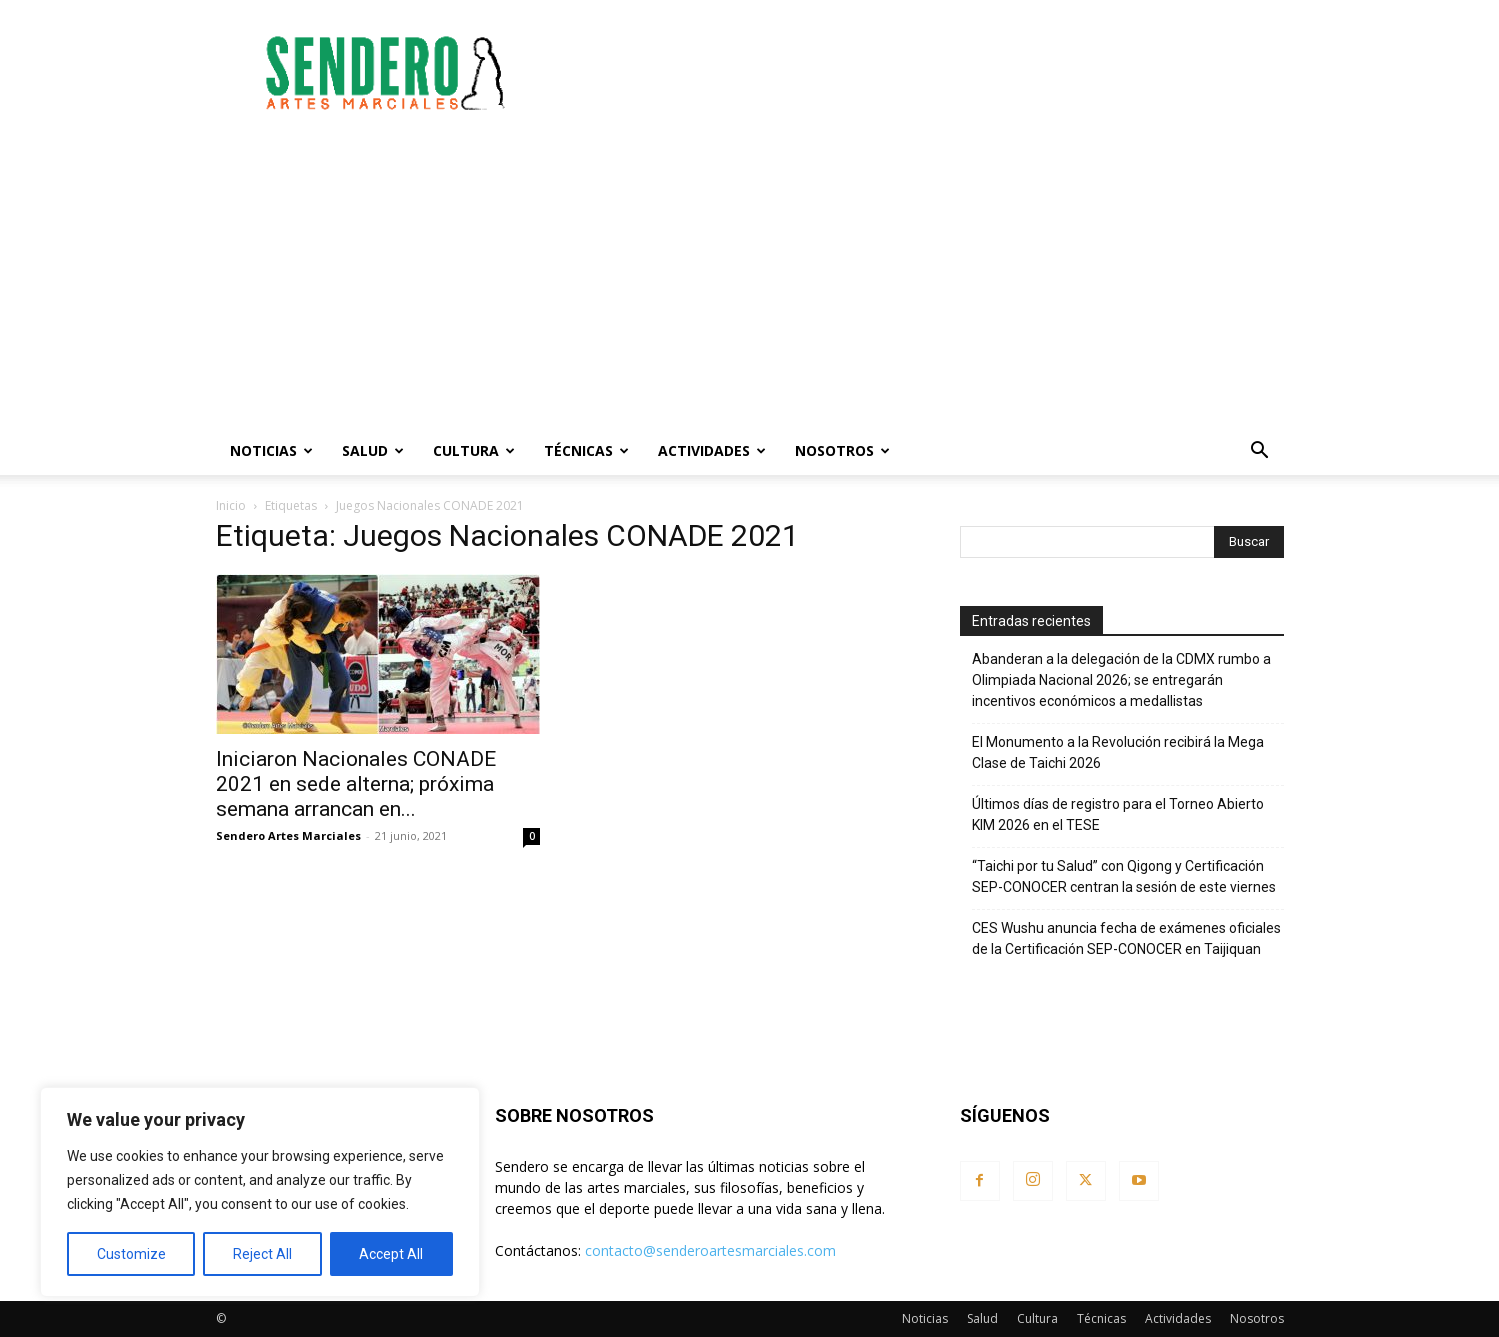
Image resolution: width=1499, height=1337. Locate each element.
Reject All (262, 1254)
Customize (131, 1254)
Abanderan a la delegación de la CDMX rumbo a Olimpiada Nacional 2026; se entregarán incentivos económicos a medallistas (1121, 680)
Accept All (391, 1254)
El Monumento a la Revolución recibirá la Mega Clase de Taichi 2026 (1118, 752)
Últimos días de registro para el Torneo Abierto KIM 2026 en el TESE (1118, 814)
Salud (373, 450)
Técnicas (586, 450)
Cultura (474, 450)
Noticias (271, 450)
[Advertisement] (920, 73)
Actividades (712, 450)
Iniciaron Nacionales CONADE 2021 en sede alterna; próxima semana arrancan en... (356, 784)
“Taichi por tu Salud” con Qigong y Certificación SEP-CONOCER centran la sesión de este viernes (1124, 876)
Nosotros (842, 450)
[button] (1260, 452)
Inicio (231, 505)
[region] (260, 1192)
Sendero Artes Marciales (288, 835)
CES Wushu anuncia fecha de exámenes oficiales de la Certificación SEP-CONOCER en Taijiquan (1126, 938)
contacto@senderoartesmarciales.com (710, 1250)
